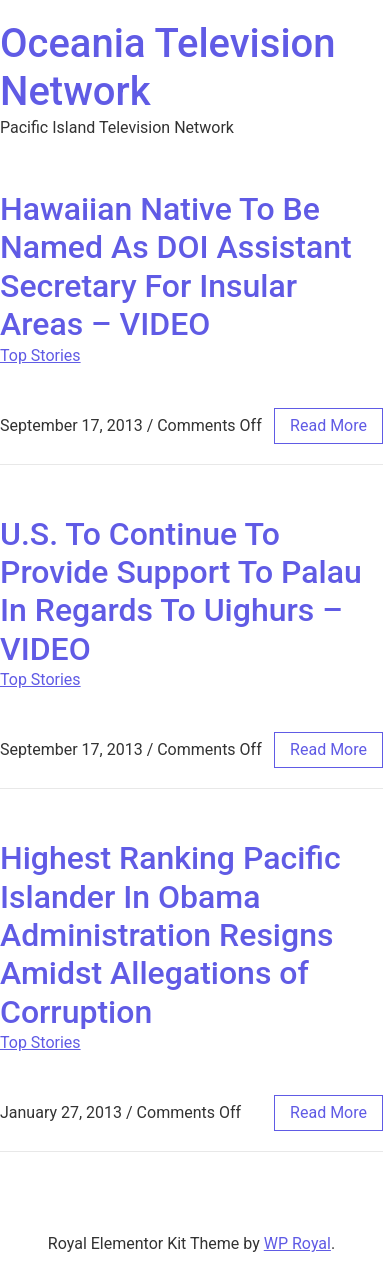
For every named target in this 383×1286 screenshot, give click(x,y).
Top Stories (40, 355)
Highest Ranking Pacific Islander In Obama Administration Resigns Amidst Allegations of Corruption (170, 935)
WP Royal (297, 1243)
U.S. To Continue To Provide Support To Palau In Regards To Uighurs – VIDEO (181, 591)
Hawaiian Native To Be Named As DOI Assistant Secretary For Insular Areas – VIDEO (176, 266)
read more (328, 425)
